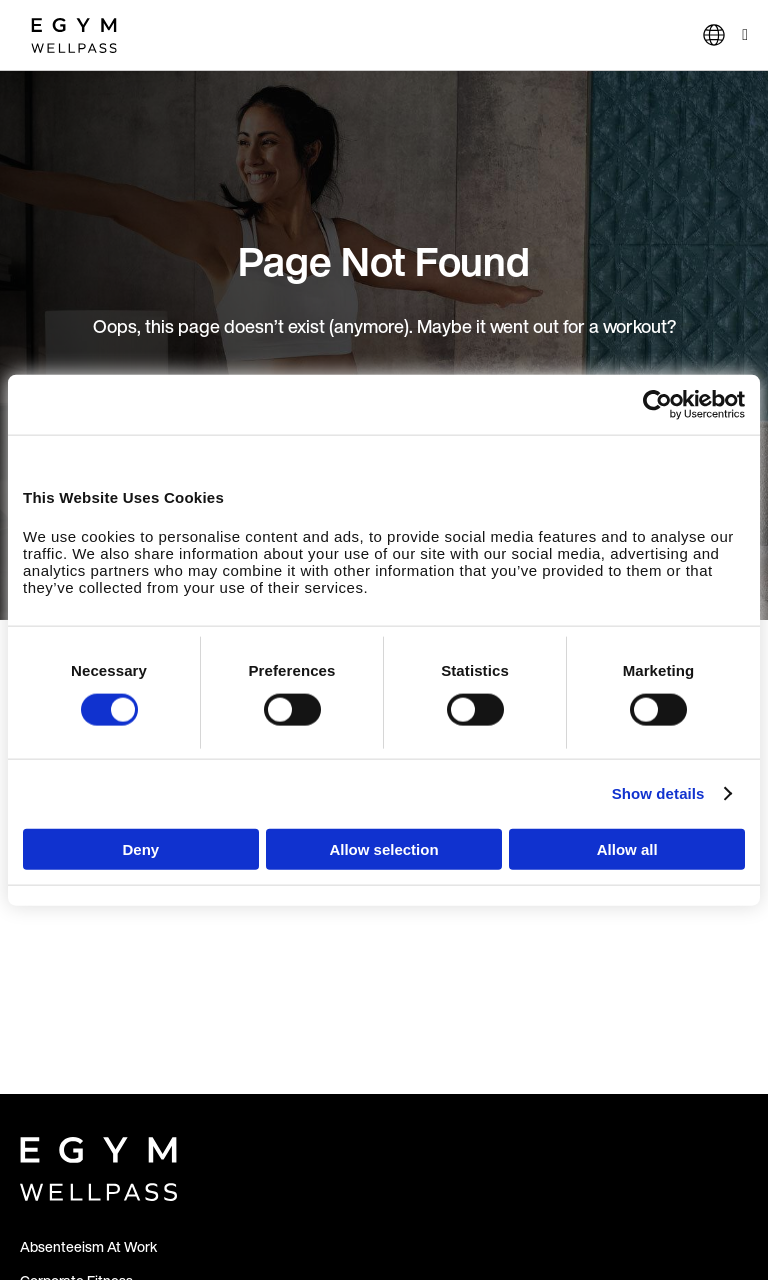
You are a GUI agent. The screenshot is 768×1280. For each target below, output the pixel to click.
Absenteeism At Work (88, 1246)
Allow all (627, 848)
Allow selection (383, 848)
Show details (658, 793)
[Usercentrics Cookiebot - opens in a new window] (657, 405)
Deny (140, 848)
